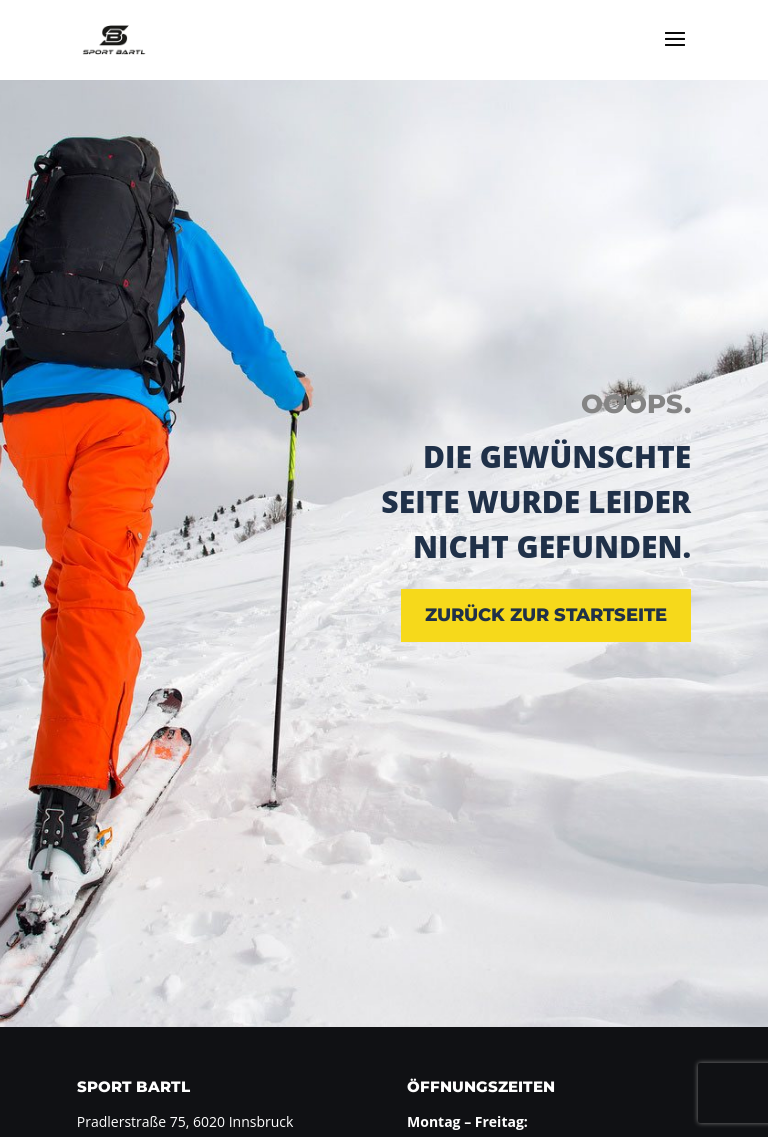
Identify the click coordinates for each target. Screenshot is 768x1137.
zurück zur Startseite (546, 615)
